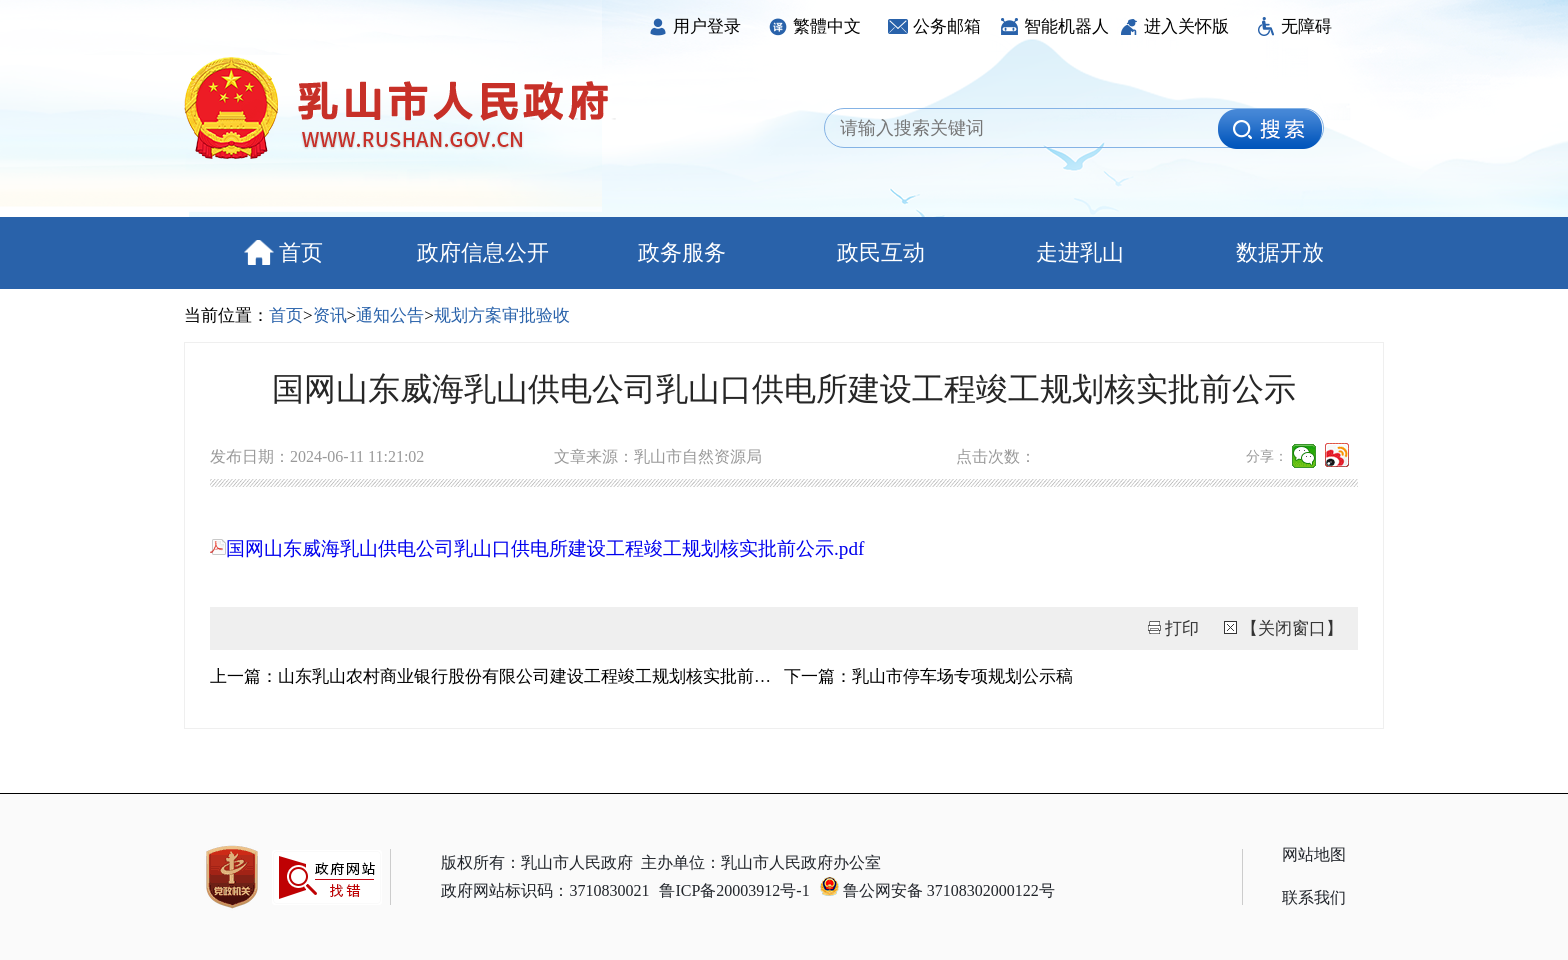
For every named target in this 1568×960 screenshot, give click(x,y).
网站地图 (1314, 854)
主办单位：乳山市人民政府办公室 (761, 862)
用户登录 (694, 26)
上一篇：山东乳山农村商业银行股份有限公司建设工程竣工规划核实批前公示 (497, 676)
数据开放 (1280, 252)
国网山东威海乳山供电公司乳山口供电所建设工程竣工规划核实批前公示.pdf (537, 548)
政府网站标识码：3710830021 (545, 890)
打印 (1182, 628)
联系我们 (1314, 897)
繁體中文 (814, 26)
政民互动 (881, 252)
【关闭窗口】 (1292, 628)
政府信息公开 (483, 252)
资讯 (330, 315)
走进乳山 (1080, 252)
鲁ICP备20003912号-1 (734, 890)
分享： (1267, 456)
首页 (283, 252)
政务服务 (682, 252)
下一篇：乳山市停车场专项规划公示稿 (928, 676)
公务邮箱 (934, 26)
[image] (1270, 129)
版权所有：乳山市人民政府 (537, 862)
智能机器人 (1054, 26)
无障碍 (1294, 26)
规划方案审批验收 (502, 315)
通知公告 (390, 315)
